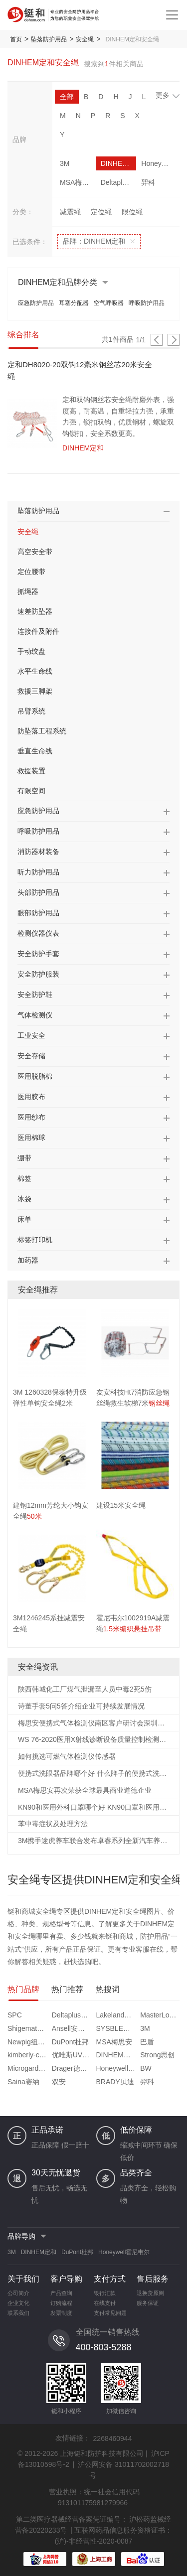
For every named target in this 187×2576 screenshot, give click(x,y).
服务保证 (148, 2303)
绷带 (24, 1158)
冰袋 (24, 1199)
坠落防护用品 (49, 39)
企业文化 (18, 2303)
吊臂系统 (31, 711)
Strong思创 (157, 2055)
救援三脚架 (34, 691)
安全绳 (85, 39)
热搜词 (108, 1989)
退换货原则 (150, 2293)
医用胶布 (31, 1097)
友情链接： (72, 2438)
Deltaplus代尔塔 (119, 182)
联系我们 (18, 2313)
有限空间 (31, 791)
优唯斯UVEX (72, 2055)
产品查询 (61, 2293)
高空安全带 (34, 552)
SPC (14, 2015)
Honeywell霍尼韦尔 (159, 163)
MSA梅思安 (78, 182)
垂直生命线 (34, 751)
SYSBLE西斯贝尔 (117, 2028)
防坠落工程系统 (41, 731)
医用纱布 (31, 1117)
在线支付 (105, 2303)
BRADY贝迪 (115, 2082)
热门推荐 (67, 1989)
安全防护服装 (38, 974)
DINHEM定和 (119, 163)
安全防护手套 (38, 954)
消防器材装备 (38, 852)
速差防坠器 (34, 611)
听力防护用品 (38, 872)
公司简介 (18, 2293)
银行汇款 (105, 2293)
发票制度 (61, 2313)
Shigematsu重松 (28, 2028)
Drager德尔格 (73, 2068)
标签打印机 (34, 1240)
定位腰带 (31, 571)
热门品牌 (23, 1989)
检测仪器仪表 (38, 933)
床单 (24, 1219)
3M (64, 163)
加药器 (27, 1260)
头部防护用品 (38, 892)
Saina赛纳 (23, 2082)
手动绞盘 (31, 651)
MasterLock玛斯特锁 (161, 2015)
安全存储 (31, 1056)
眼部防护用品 (38, 913)
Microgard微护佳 (28, 2068)
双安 (59, 2082)
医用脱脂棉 (34, 1076)
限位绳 (132, 212)
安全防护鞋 (34, 995)
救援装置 (31, 771)
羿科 (148, 182)
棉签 (24, 1178)
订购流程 (61, 2303)
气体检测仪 (34, 1015)
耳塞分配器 (74, 302)
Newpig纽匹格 (28, 2042)
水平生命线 (34, 671)
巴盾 (147, 2042)
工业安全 (31, 1035)
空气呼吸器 (109, 302)
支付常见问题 (110, 2313)
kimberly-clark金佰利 (28, 2055)
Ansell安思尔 (72, 2028)
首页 (16, 39)
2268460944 (112, 2438)
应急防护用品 (36, 302)
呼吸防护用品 (147, 302)
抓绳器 (27, 591)
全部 (67, 97)
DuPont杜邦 (70, 2042)
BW (146, 2068)
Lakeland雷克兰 (117, 2015)
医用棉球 (31, 1138)
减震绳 (70, 212)
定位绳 (101, 212)
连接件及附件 (38, 631)
